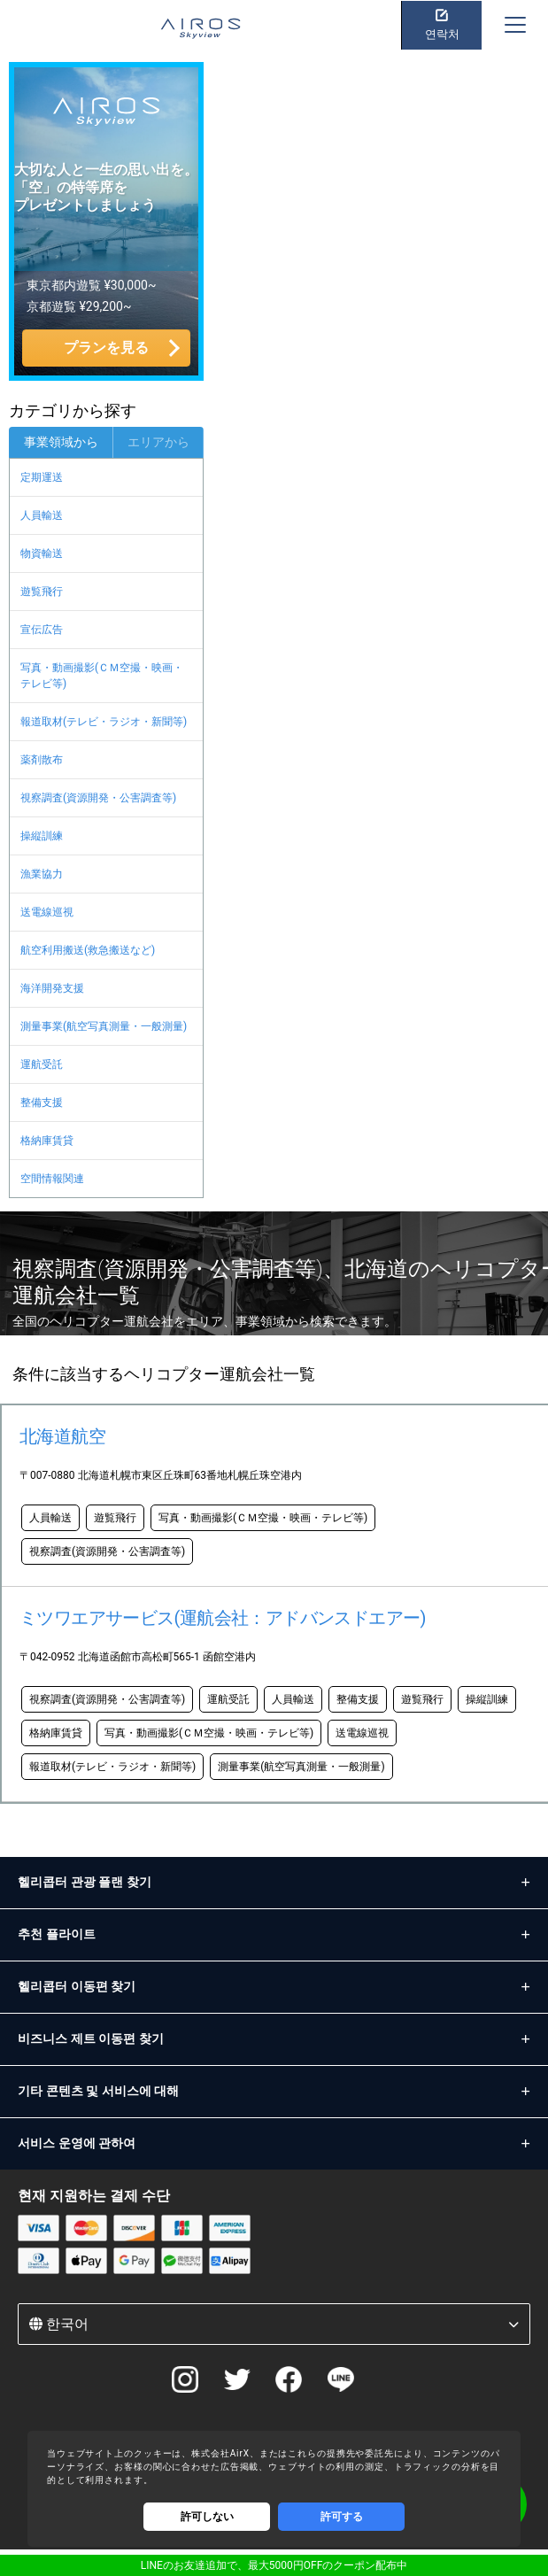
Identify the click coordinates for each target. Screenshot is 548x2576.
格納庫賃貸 (46, 1140)
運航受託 (41, 1064)
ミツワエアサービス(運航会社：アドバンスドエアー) (222, 1617)
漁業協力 (41, 874)
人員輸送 (41, 515)
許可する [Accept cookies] (341, 2516)
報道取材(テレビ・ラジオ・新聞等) (103, 722)
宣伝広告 (41, 629)
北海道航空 (62, 1436)
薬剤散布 (41, 760)
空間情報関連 (52, 1178)
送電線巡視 (46, 912)
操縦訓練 (41, 836)
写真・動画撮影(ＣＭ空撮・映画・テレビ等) (101, 675)
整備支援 (41, 1102)
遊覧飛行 (41, 591)
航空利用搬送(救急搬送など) (87, 950)
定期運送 (41, 477)
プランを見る (106, 347)
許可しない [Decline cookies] (207, 2516)
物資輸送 (41, 553)
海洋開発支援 (52, 988)
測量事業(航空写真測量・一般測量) (103, 1026)
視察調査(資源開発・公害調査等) (98, 798)
